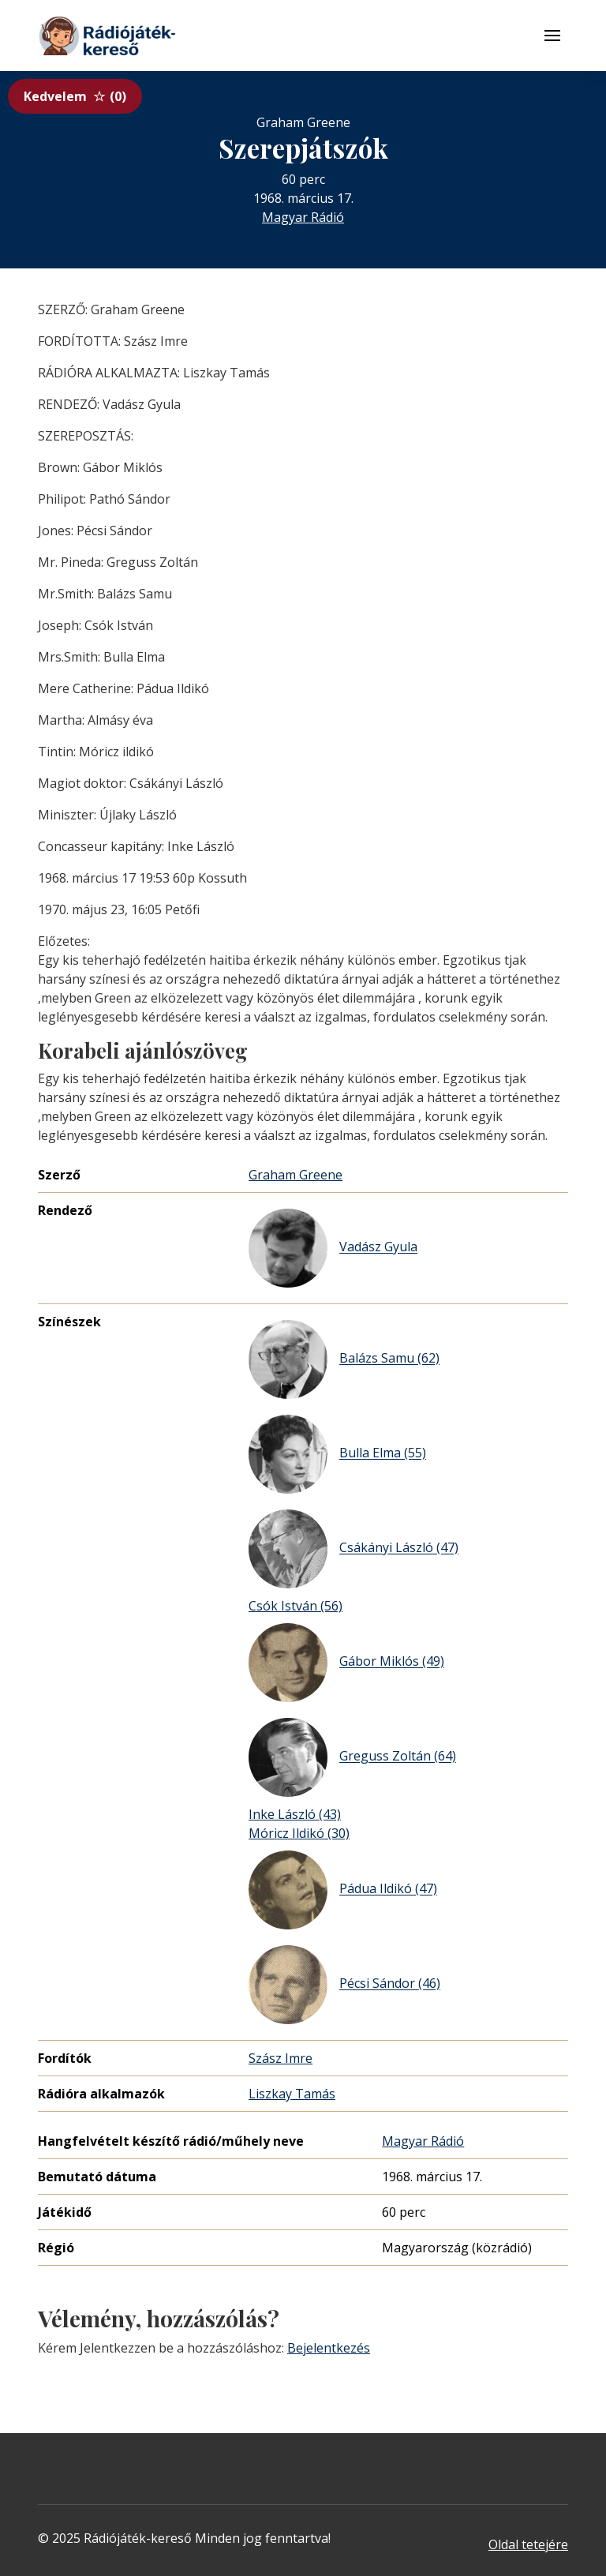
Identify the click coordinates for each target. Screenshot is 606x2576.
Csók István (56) (295, 1605)
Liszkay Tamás (292, 2093)
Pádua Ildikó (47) (343, 1889)
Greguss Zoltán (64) (352, 1757)
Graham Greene (295, 1174)
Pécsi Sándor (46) (344, 1984)
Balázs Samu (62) (344, 1359)
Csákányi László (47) (353, 1548)
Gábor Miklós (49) (346, 1662)
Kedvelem (75, 96)
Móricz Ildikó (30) (299, 1833)
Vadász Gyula (333, 1248)
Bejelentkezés (328, 2348)
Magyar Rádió (303, 217)
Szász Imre (280, 2058)
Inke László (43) (295, 1814)
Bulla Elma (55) (337, 1454)
